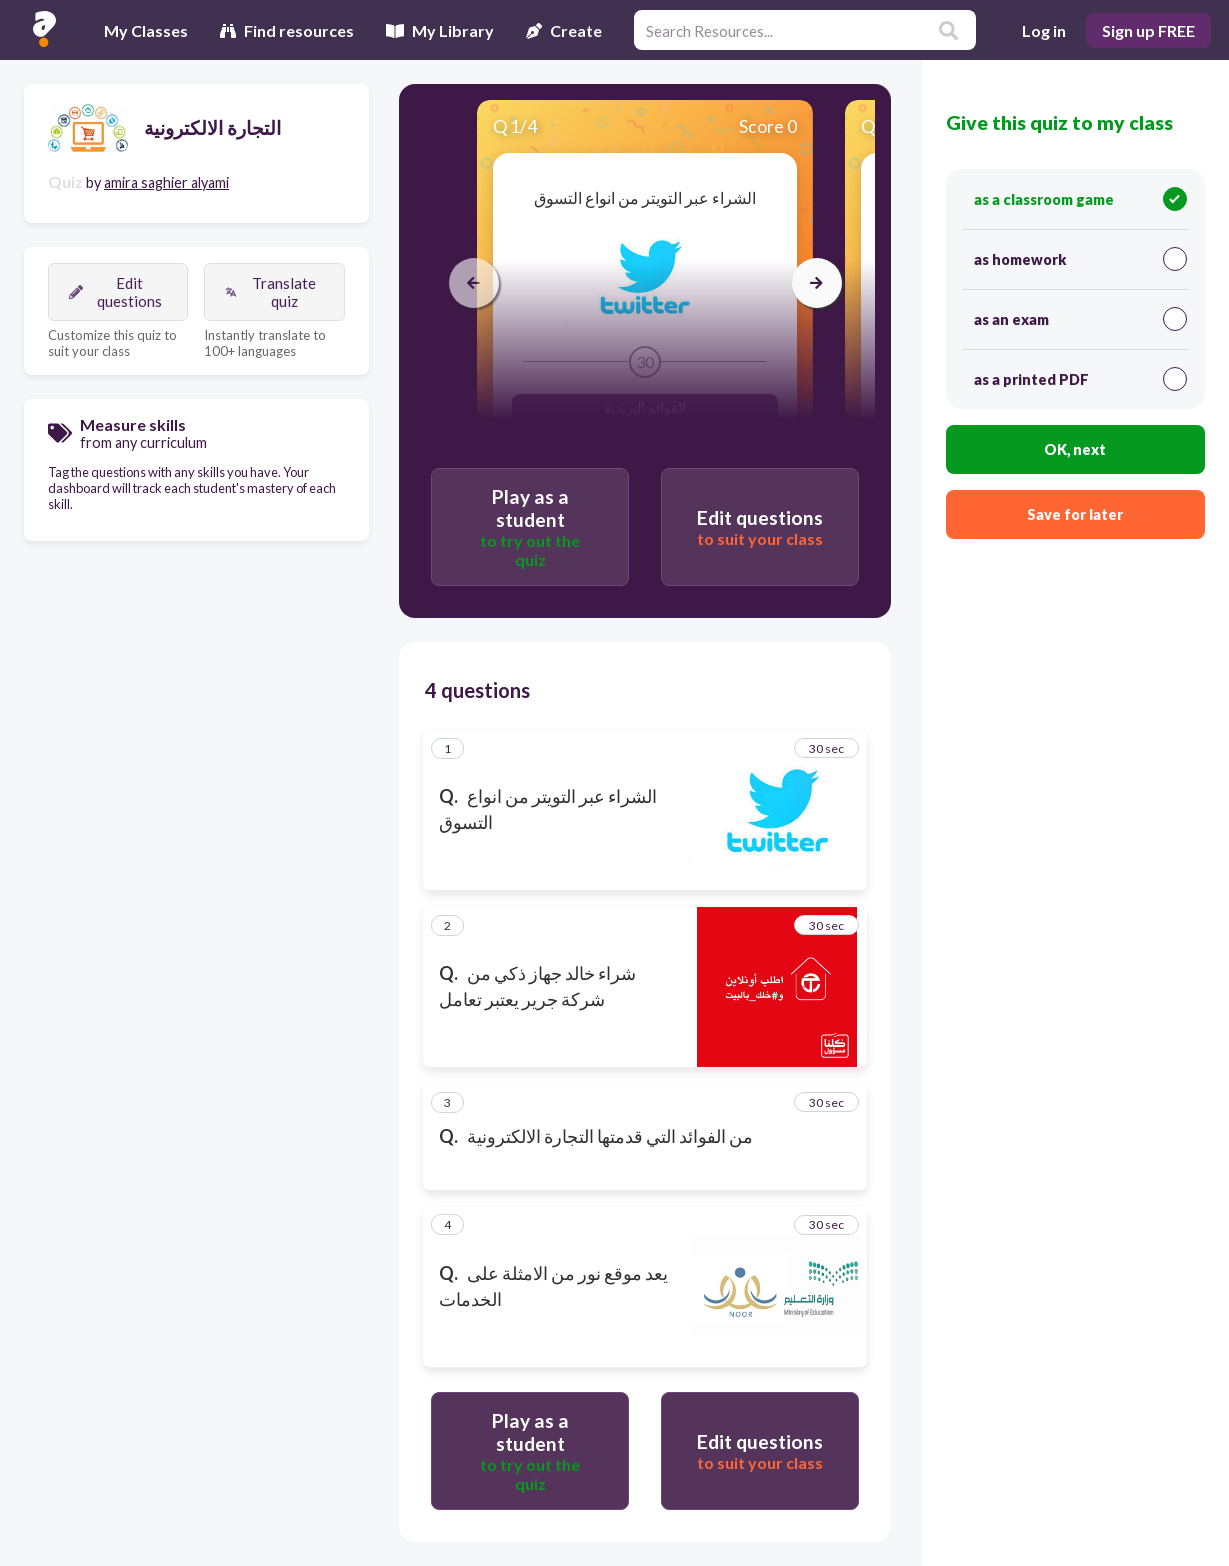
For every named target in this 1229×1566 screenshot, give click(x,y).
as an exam (1080, 319)
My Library (440, 30)
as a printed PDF (1080, 379)
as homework (1080, 259)
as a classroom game (1080, 199)
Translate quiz (270, 292)
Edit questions (115, 292)
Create (564, 30)
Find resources (287, 30)
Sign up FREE (1148, 30)
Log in (1044, 30)
